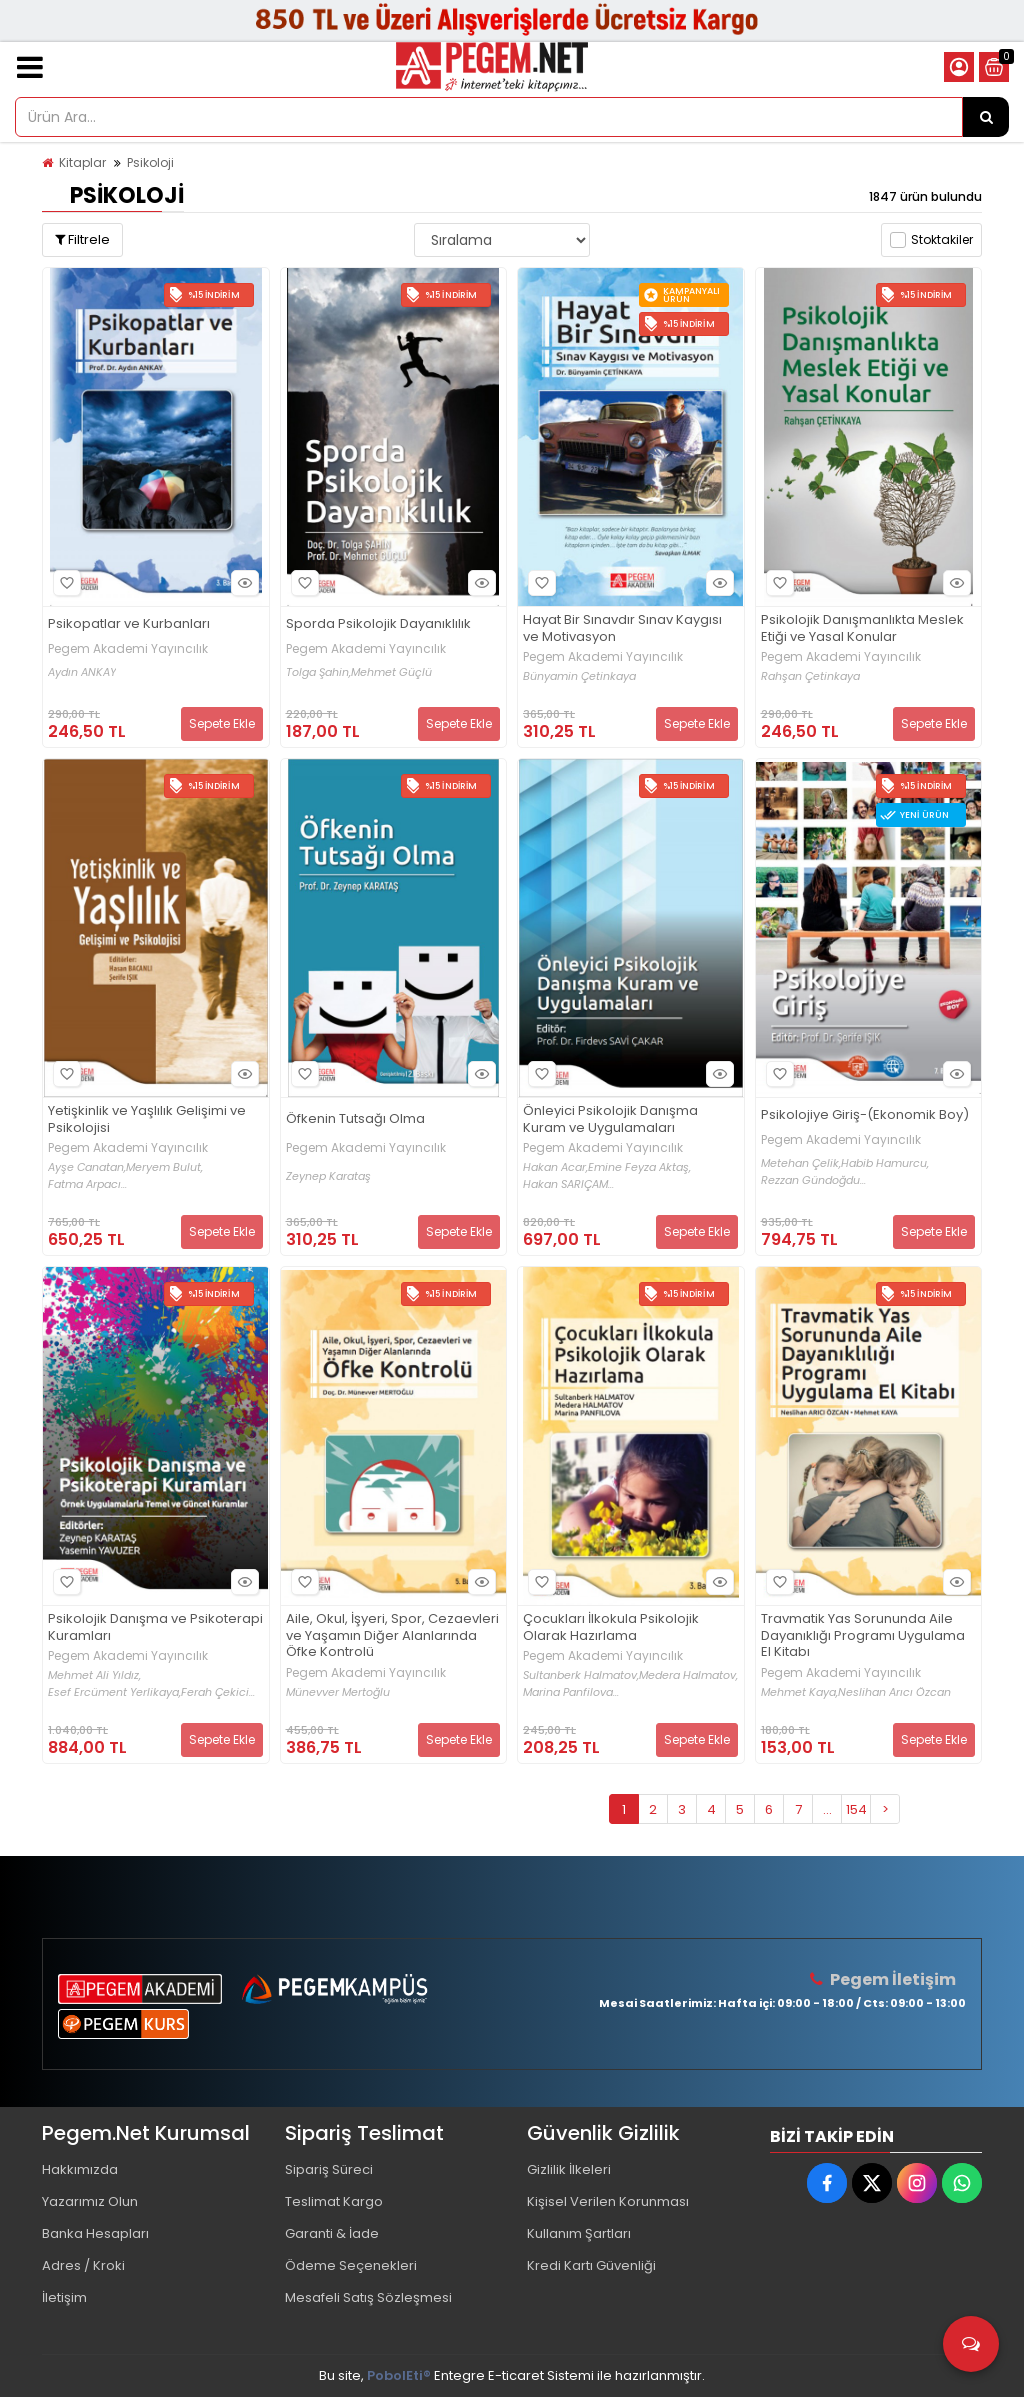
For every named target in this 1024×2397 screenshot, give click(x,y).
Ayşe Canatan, (87, 1167)
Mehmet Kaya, (799, 1692)
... (827, 1809)
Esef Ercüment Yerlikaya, (114, 1692)
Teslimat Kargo (334, 2201)
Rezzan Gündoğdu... (813, 1180)
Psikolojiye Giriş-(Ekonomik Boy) (865, 1115)
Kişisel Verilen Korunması (608, 2201)
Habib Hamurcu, (885, 1163)
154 (856, 1809)
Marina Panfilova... (571, 1692)
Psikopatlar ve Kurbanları (129, 624)
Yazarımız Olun (90, 2201)
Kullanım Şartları (579, 2233)
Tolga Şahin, (318, 672)
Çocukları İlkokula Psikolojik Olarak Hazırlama (611, 1628)
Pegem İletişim (893, 1979)
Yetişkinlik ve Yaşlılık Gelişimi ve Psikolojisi (147, 1120)
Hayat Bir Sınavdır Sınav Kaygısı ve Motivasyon (622, 629)
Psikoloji (150, 162)
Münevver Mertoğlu (338, 1692)
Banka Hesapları (95, 2233)
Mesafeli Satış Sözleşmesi (368, 2297)
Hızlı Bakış (242, 582)
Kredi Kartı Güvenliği (591, 2265)
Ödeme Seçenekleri (351, 2265)
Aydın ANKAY (82, 672)
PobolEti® (399, 2375)
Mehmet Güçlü (391, 672)
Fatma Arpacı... (87, 1184)
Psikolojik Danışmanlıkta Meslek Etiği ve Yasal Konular (862, 629)
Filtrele (82, 239)
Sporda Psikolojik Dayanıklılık (378, 624)
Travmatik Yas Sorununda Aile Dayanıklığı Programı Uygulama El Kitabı (863, 1636)
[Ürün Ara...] (986, 117)
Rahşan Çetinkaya (810, 676)
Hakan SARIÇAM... (568, 1184)
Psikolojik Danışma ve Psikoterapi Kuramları (155, 1628)
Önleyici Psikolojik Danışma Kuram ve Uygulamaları (610, 1120)
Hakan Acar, (555, 1167)
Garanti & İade (332, 2233)
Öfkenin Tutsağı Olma (355, 1119)
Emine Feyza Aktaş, (639, 1167)
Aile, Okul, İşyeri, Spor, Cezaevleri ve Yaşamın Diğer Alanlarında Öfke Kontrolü (392, 1636)
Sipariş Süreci (329, 2169)
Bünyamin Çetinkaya (579, 676)
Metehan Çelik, (801, 1163)
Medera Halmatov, (688, 1675)
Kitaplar (82, 162)
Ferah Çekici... (218, 1692)
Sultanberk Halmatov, (581, 1675)
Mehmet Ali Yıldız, (94, 1675)
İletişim (64, 2297)
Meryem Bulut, (164, 1167)
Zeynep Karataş (328, 1176)
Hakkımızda (80, 2169)
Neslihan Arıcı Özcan (894, 1692)
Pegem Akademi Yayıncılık (128, 649)
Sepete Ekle (222, 723)
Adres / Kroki (83, 2265)
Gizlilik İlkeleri (569, 2169)
